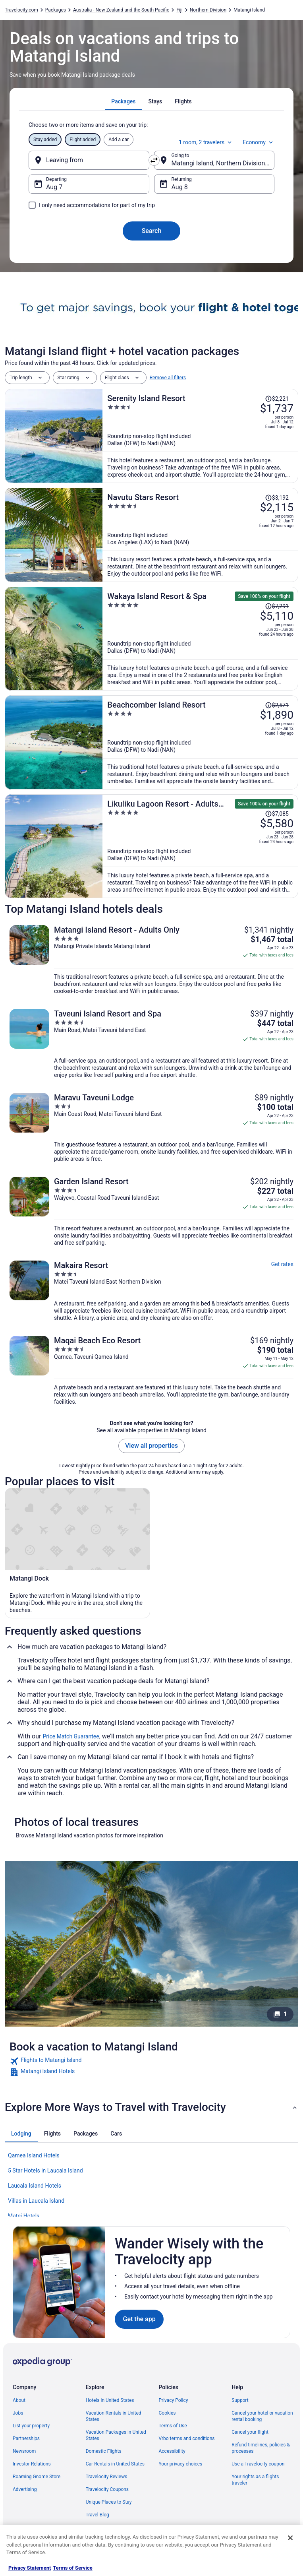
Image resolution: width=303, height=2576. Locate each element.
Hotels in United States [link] (110, 2400)
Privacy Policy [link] (173, 2400)
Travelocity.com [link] (21, 10)
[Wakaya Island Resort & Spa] (200, 639)
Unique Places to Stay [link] (109, 2502)
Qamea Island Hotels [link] (34, 2155)
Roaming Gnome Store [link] (36, 2476)
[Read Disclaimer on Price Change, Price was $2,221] (277, 398)
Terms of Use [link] (173, 2426)
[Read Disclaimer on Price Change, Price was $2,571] (277, 705)
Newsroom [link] (24, 2451)
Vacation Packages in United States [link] (116, 2435)
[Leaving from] (89, 160)
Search (152, 231)
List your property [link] (31, 2426)
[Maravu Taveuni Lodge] (151, 1127)
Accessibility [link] (172, 2451)
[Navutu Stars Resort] (200, 535)
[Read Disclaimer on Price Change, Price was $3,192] (277, 497)
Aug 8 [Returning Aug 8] (180, 187)
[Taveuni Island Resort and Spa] (151, 1043)
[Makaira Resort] (151, 1291)
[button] (151, 2107)
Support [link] (240, 2400)
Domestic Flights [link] (104, 2451)
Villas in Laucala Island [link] (36, 2201)
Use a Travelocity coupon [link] (258, 2464)
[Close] (290, 2538)
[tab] (123, 101)
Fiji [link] (179, 10)
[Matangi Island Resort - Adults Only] (151, 959)
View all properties (151, 1445)
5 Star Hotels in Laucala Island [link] (45, 2170)
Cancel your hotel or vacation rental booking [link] (262, 2416)
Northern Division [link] (208, 10)
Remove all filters (168, 377)
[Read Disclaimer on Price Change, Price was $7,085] (277, 813)
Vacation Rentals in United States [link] (113, 2416)
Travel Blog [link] (97, 2515)
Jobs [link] (18, 2413)
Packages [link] (55, 10)
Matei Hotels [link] (23, 2216)
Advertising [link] (25, 2489)
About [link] (19, 2400)
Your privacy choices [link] (181, 2464)
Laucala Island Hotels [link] (34, 2185)
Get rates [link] (282, 1264)
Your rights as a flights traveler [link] (255, 2480)
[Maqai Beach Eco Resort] (151, 1370)
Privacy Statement (29, 2568)
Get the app (139, 2319)
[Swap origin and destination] (154, 160)
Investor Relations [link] (32, 2464)
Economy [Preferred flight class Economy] (258, 142)
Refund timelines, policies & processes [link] (261, 2448)
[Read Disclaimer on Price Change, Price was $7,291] (277, 606)
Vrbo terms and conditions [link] (187, 2438)
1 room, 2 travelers (206, 142)
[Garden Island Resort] (151, 1211)
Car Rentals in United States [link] (115, 2464)
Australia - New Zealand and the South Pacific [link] (121, 10)
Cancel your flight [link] (250, 2432)
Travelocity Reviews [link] (106, 2476)
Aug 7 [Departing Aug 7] (54, 187)
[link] (151, 2061)
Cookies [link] (167, 2413)
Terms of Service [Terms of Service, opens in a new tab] (72, 2568)
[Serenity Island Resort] (200, 436)
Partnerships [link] (26, 2438)
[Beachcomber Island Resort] (200, 742)
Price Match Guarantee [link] (70, 1736)
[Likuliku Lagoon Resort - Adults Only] (200, 846)
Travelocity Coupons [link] (107, 2489)
